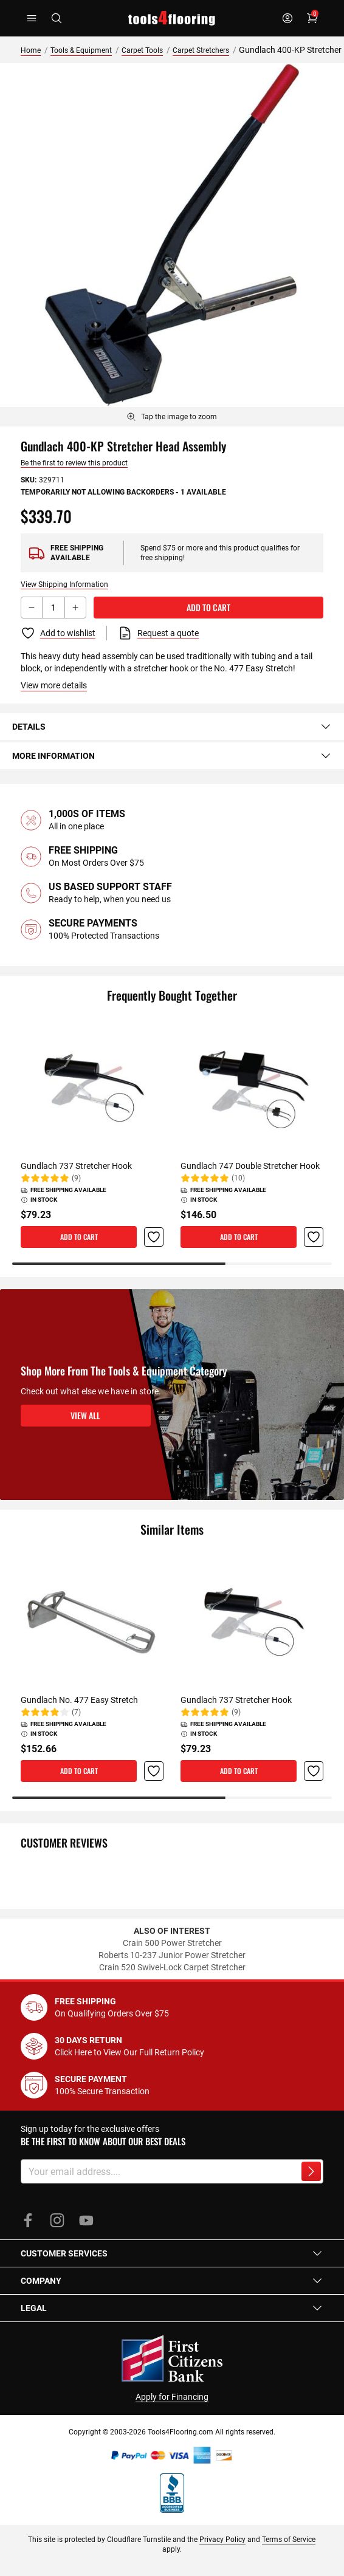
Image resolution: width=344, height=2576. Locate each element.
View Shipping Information (64, 584)
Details (172, 727)
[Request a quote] (158, 633)
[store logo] (171, 18)
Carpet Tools (142, 50)
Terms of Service (288, 2539)
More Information (172, 756)
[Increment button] (75, 607)
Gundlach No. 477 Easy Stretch (79, 1700)
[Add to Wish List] (58, 633)
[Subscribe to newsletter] (311, 2171)
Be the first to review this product (74, 463)
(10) (238, 1178)
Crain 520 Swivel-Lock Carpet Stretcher (172, 1967)
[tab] (172, 726)
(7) (76, 1712)
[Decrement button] (32, 607)
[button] (153, 1237)
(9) (76, 1178)
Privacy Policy (222, 2539)
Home (31, 50)
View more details (54, 685)
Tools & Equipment (81, 50)
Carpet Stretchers (201, 50)
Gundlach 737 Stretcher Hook (76, 1166)
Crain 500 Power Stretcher (172, 1943)
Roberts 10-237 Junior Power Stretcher (172, 1955)
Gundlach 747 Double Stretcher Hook (250, 1166)
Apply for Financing (172, 2397)
